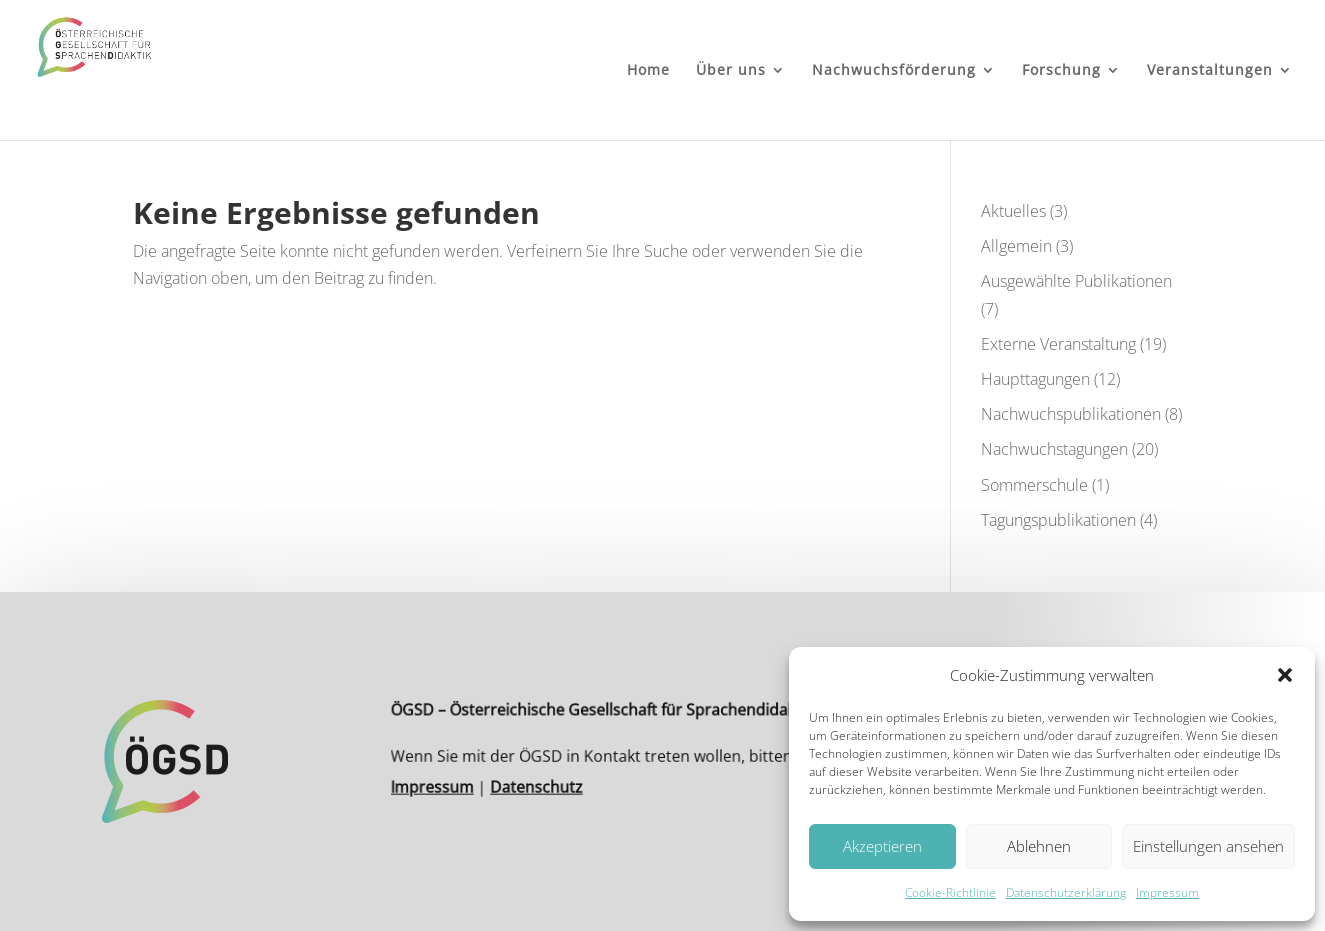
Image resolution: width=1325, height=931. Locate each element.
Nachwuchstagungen (1054, 449)
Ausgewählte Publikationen (1076, 281)
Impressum (1167, 892)
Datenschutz (547, 783)
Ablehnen (1039, 846)
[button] (1285, 675)
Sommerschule (1034, 485)
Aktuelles (1013, 211)
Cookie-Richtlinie (950, 892)
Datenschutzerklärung (1066, 892)
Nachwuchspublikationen (1071, 414)
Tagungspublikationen (1058, 520)
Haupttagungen (1035, 379)
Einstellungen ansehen (1208, 846)
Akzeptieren (882, 846)
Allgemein (1016, 246)
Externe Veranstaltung (1058, 344)
